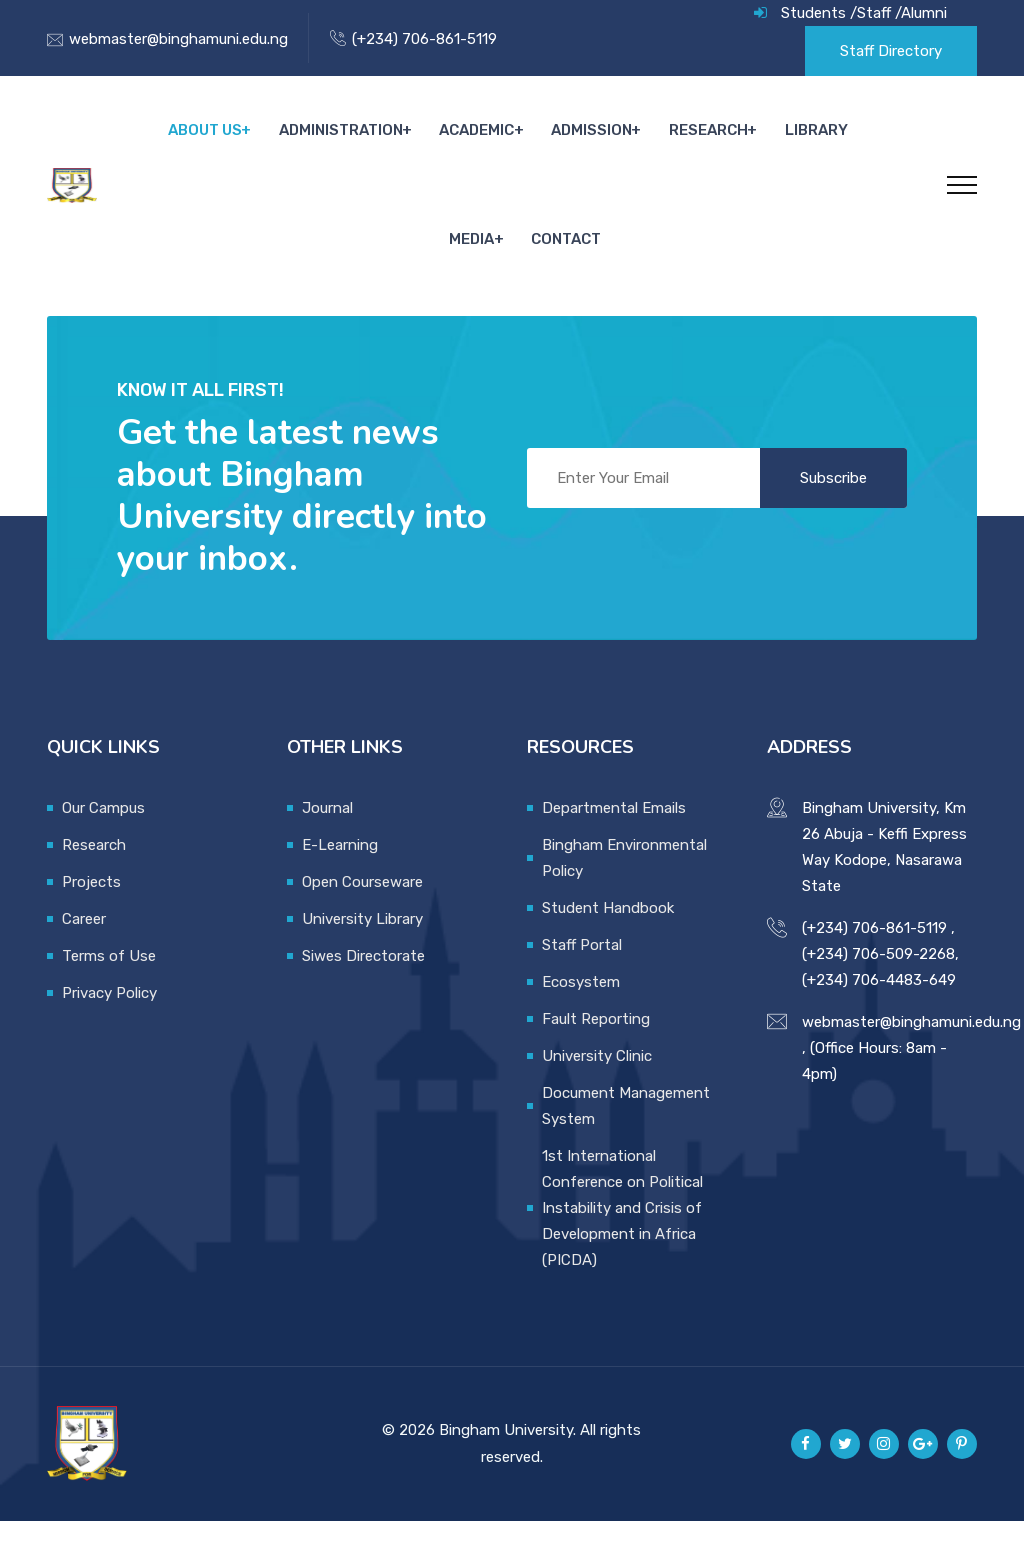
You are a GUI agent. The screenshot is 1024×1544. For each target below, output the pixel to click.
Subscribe (833, 501)
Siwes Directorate (363, 979)
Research (663, 136)
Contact (523, 256)
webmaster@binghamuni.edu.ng (178, 39)
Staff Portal (582, 968)
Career (84, 942)
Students (813, 13)
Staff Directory (891, 51)
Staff (874, 13)
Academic (435, 136)
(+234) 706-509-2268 (878, 977)
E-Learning (340, 868)
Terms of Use (109, 979)
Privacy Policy (109, 1016)
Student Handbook (608, 931)
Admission (548, 136)
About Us (167, 136)
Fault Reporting (596, 1042)
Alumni (924, 13)
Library (769, 136)
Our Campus (103, 831)
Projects (91, 905)
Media (846, 136)
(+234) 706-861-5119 (424, 39)
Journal (327, 831)
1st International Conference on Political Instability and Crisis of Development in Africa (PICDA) (622, 1231)
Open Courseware (362, 905)
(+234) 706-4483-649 (879, 1003)
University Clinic (597, 1079)
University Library (362, 942)
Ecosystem (581, 1005)
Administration (301, 136)
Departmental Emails (614, 831)
